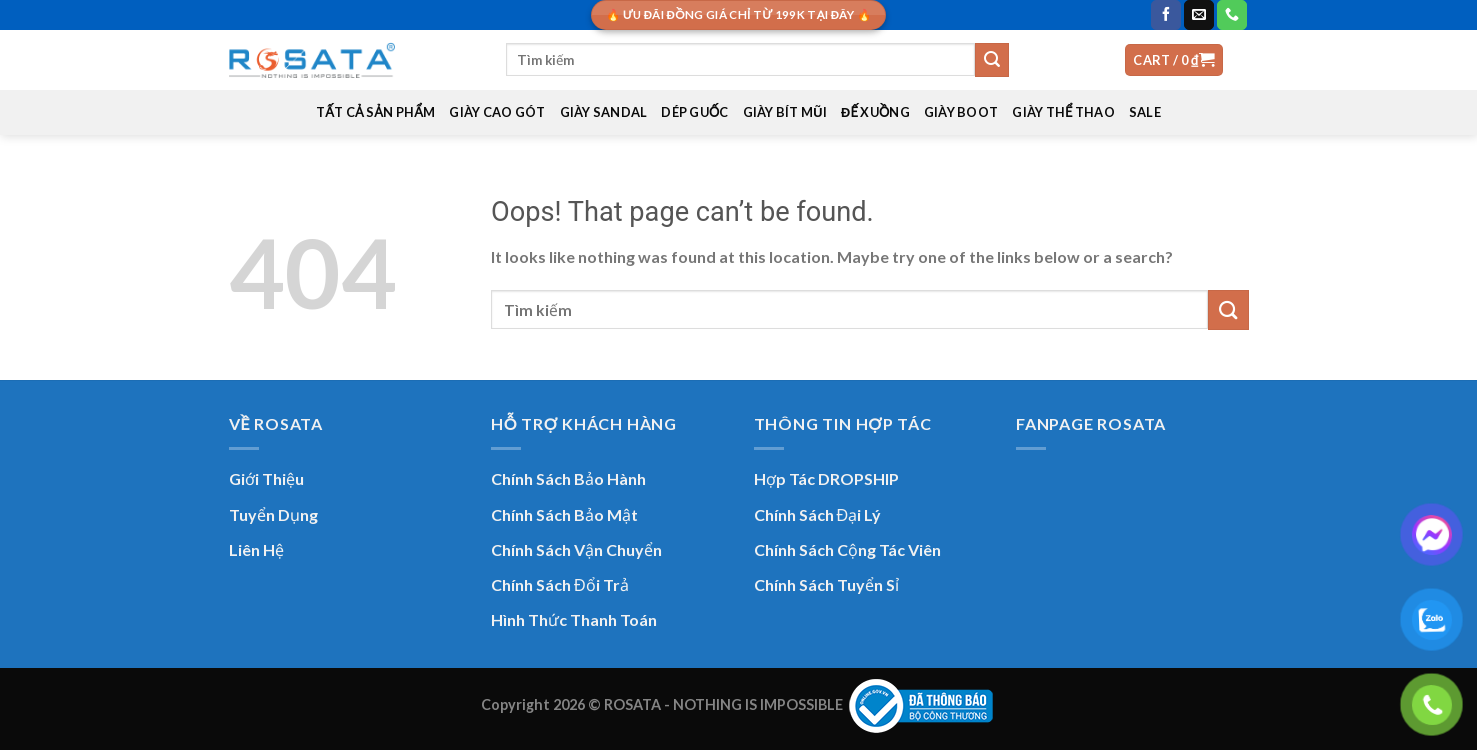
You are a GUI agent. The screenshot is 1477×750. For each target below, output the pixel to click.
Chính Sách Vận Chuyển (576, 549)
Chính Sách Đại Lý (818, 514)
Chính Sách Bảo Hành (568, 478)
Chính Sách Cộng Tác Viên (847, 549)
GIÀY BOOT (961, 112)
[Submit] (992, 60)
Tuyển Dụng (273, 514)
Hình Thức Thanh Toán (574, 619)
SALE (1145, 112)
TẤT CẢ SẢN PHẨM (376, 112)
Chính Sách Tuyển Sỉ (826, 584)
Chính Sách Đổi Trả (560, 584)
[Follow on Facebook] (1166, 15)
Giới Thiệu (266, 478)
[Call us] (1232, 15)
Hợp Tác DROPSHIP (826, 478)
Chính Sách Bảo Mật (564, 514)
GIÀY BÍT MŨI (785, 112)
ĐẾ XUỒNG (875, 112)
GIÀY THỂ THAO (1063, 112)
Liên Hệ (256, 549)
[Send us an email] (1199, 15)
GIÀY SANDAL (604, 112)
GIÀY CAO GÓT (497, 112)
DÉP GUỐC (694, 112)
